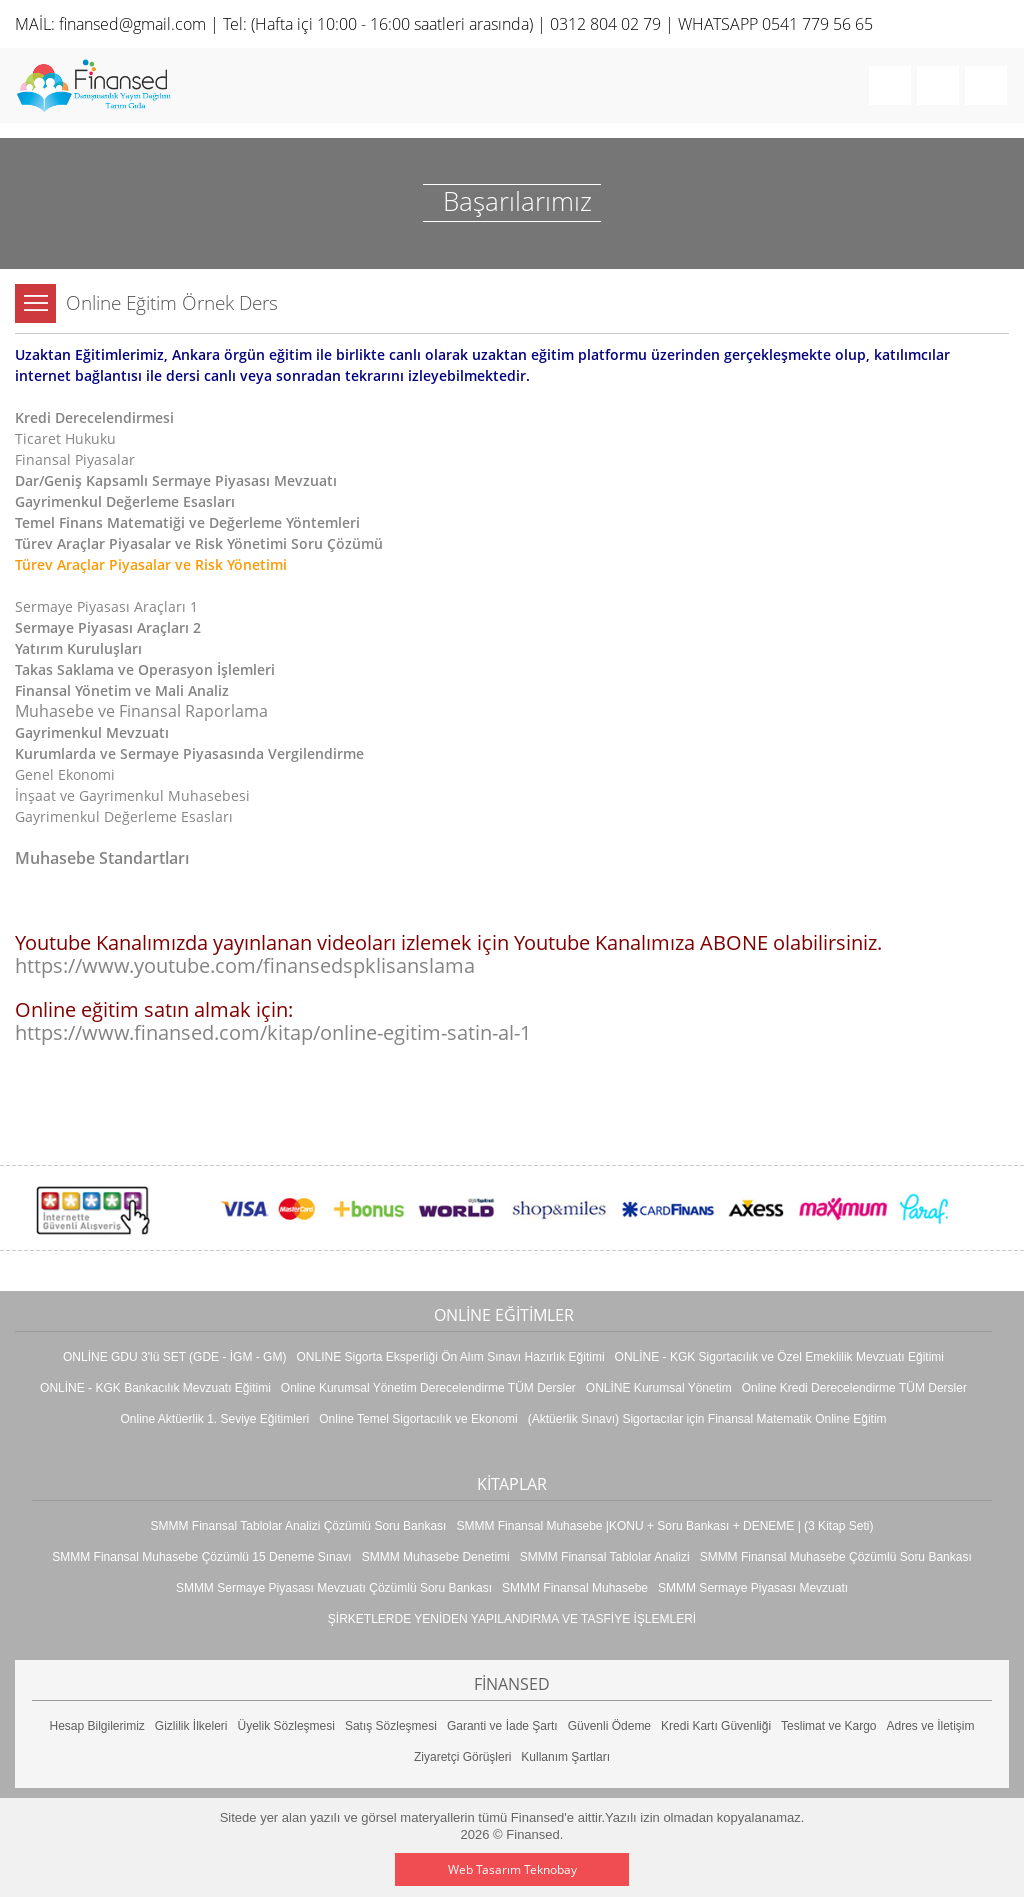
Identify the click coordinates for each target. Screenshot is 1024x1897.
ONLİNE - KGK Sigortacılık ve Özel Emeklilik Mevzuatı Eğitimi (779, 1357)
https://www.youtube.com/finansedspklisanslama (245, 965)
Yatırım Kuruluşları (78, 648)
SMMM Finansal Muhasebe (575, 1588)
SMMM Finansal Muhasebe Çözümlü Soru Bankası (836, 1557)
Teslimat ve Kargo (828, 1726)
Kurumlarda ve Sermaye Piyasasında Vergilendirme (189, 753)
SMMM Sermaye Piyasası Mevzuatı (753, 1588)
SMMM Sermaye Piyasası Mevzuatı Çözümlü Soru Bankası (334, 1588)
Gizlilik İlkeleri (191, 1726)
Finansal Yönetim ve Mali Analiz (122, 690)
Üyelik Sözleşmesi (286, 1726)
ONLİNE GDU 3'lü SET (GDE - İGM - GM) (174, 1357)
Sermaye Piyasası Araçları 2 (108, 627)
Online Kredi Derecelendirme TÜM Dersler (854, 1388)
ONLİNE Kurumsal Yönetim (659, 1388)
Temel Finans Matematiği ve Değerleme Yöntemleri (187, 522)
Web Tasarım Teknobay (512, 1869)
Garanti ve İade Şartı (502, 1726)
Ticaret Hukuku (65, 438)
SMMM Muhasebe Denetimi (436, 1557)
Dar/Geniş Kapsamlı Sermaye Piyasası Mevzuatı (176, 480)
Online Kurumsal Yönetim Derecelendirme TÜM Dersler (428, 1388)
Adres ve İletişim (930, 1726)
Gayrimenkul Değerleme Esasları (125, 501)
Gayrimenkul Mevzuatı (92, 732)
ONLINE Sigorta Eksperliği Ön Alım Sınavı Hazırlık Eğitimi (450, 1357)
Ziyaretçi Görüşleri (462, 1757)
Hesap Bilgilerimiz (96, 1726)
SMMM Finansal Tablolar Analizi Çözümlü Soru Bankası (299, 1526)
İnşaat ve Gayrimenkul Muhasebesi (132, 795)
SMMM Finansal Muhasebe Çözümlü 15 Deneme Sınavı (201, 1557)
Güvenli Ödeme (609, 1726)
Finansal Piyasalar (75, 459)
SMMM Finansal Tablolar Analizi (605, 1557)
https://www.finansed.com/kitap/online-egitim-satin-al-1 (273, 1032)
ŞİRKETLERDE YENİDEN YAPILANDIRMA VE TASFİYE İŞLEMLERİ (512, 1619)
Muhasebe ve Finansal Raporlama (141, 711)
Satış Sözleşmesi (391, 1726)
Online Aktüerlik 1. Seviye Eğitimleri (214, 1419)
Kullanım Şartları (565, 1757)
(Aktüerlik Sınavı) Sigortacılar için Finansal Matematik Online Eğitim (707, 1419)
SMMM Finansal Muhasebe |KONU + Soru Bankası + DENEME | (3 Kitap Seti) (664, 1526)
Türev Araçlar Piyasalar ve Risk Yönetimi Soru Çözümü (199, 543)
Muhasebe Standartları (102, 858)
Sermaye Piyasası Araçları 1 (106, 606)
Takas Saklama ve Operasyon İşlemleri (145, 669)
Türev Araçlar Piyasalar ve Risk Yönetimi (151, 564)
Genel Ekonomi (65, 774)
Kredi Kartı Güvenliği (716, 1726)
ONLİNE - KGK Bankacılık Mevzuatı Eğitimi (155, 1388)
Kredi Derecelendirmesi (94, 417)
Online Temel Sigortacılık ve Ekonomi (418, 1419)
